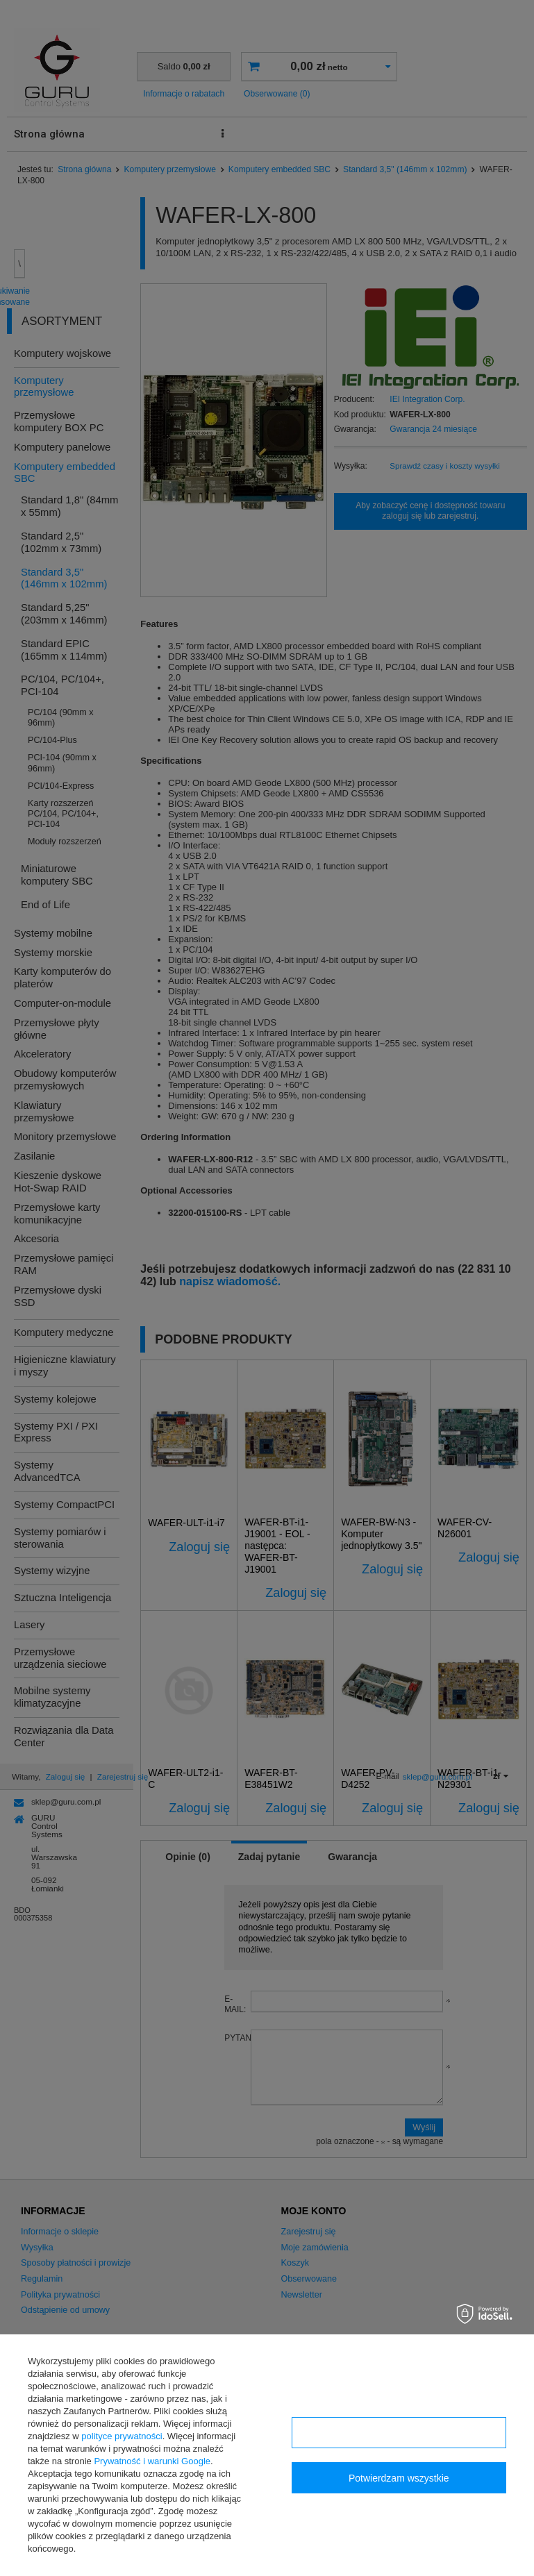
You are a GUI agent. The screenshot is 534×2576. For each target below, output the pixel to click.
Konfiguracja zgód (398, 2433)
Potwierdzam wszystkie (399, 2478)
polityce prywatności (121, 2436)
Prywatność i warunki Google (152, 2461)
